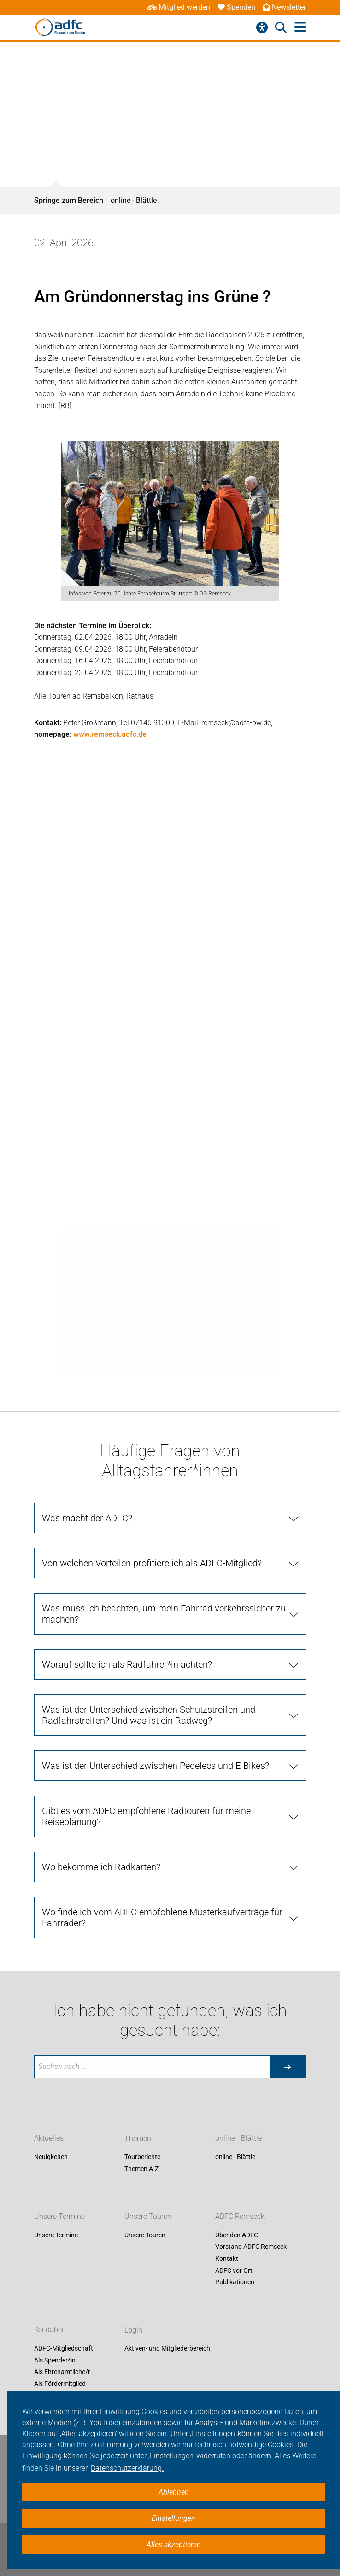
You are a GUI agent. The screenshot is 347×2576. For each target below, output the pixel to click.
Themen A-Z (141, 2168)
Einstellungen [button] (173, 2518)
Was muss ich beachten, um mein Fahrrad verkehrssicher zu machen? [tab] (164, 1614)
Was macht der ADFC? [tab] (87, 1518)
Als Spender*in (55, 2360)
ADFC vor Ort (234, 2270)
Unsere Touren (147, 2216)
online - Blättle (134, 200)
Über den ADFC (236, 2235)
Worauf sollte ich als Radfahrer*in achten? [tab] (127, 1664)
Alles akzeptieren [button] (174, 2544)
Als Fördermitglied (60, 2383)
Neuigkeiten (51, 2157)
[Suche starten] (288, 2067)
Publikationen (234, 2282)
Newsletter (284, 7)
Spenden (236, 7)
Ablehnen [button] (174, 2492)
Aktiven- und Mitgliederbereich (167, 2348)
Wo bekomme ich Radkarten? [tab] (101, 1866)
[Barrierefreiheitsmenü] (262, 27)
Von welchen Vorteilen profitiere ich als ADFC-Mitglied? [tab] (152, 1563)
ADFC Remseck (240, 2216)
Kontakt (226, 2258)
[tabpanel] (170, 521)
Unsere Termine (59, 2216)
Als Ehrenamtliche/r (62, 2372)
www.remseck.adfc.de (110, 734)
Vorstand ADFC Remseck (251, 2247)
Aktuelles (49, 2138)
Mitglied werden (178, 7)
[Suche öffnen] (281, 27)
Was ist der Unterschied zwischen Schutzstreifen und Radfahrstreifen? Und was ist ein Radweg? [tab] (148, 1715)
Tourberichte (142, 2157)
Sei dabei (49, 2330)
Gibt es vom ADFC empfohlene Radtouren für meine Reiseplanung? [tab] (146, 1816)
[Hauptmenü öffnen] (300, 27)
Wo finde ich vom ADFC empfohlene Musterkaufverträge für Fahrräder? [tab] (162, 1917)
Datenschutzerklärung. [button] (127, 2468)
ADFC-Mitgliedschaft (63, 2348)
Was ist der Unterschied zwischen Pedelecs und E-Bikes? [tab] (155, 1765)
